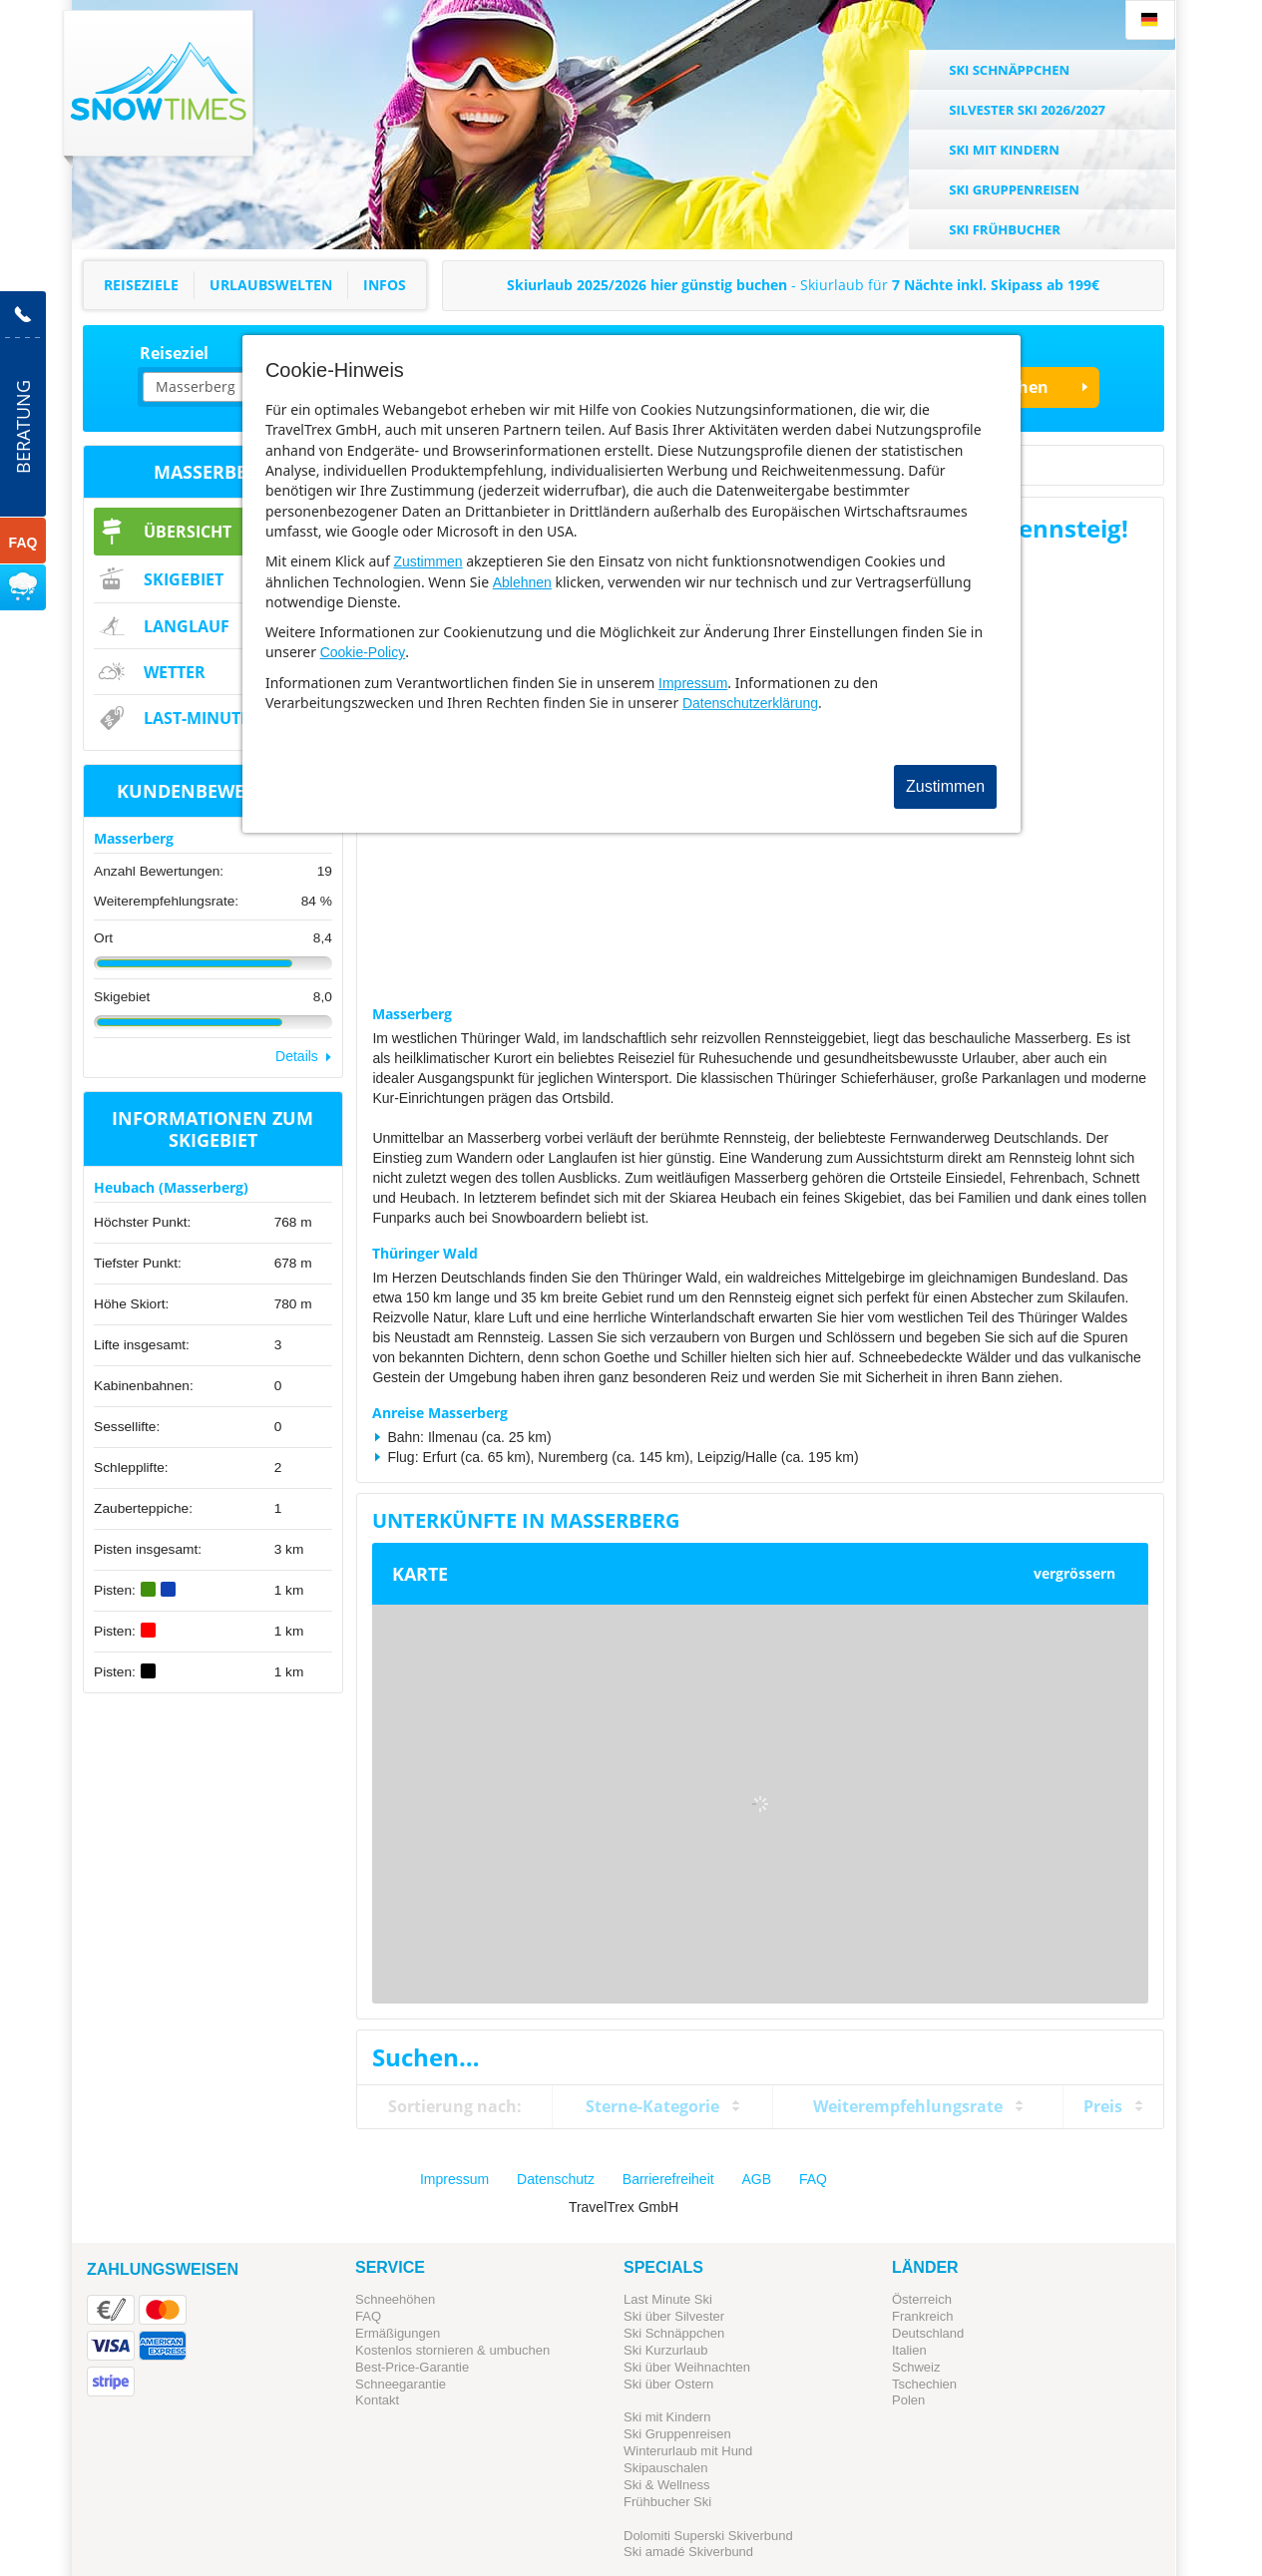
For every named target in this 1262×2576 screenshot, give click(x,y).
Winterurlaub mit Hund (688, 2450)
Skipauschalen (666, 2467)
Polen (908, 2399)
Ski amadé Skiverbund (688, 2551)
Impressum (692, 683)
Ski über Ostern (668, 2384)
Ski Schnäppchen (674, 2333)
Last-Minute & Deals (231, 718)
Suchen (1019, 387)
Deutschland (928, 2333)
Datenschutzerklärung (750, 703)
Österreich (922, 2299)
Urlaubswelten (271, 284)
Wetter (175, 672)
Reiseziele (141, 284)
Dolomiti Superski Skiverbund (708, 2535)
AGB (757, 2179)
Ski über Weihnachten (687, 2367)
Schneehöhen (395, 2299)
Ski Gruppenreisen (677, 2433)
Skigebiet (183, 579)
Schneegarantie (400, 2384)
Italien (909, 2350)
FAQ (813, 2179)
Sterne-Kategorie (652, 2106)
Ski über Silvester (674, 2316)
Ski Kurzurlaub (666, 2350)
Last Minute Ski (668, 2299)
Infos (384, 284)
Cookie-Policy (363, 652)
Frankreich (922, 2316)
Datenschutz (556, 2179)
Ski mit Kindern (667, 2416)
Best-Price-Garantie (412, 2367)
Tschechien (924, 2384)
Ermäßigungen (397, 2333)
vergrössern (1074, 1573)
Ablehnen (522, 582)
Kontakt (377, 2399)
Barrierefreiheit (668, 2179)
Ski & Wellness (666, 2484)
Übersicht (187, 532)
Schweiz (916, 2367)
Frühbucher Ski (667, 2501)
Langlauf (186, 626)
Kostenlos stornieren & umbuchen (452, 2350)
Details (296, 1056)
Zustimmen (427, 561)
